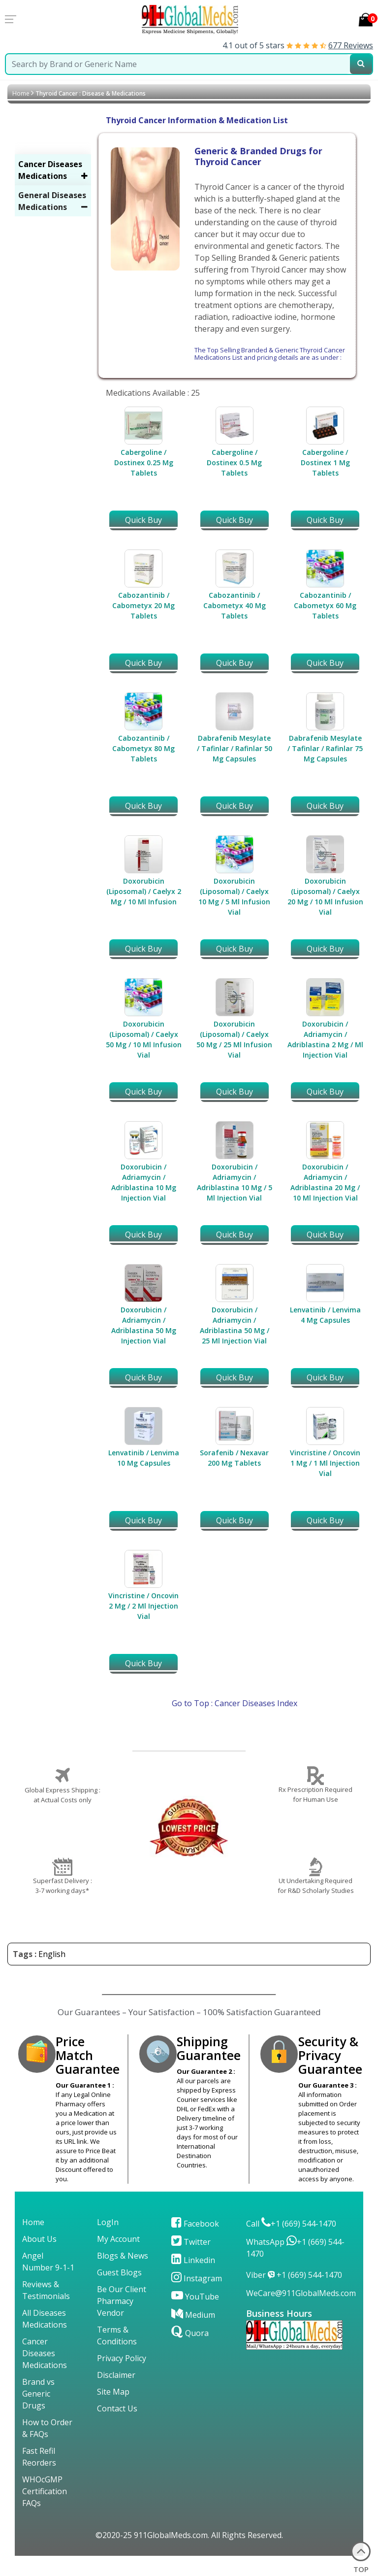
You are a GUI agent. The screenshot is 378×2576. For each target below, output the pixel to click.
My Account (118, 2238)
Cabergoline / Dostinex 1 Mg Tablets (325, 462)
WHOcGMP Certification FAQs (44, 2491)
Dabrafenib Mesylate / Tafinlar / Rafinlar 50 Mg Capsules (234, 748)
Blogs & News (122, 2255)
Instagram (196, 2278)
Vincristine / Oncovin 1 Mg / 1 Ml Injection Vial (325, 1463)
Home (21, 93)
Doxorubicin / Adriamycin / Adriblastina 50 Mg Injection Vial (143, 1325)
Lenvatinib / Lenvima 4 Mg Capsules (325, 1315)
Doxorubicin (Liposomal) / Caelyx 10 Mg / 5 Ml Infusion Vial (234, 896)
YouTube (195, 2296)
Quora (190, 2333)
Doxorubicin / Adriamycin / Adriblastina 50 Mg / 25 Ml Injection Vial (234, 1325)
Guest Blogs (119, 2272)
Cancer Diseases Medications (44, 2353)
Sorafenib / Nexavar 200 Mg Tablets (234, 1458)
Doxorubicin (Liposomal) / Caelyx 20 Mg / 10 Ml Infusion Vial (325, 896)
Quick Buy (143, 520)
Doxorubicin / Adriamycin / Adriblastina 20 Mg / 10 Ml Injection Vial (325, 1182)
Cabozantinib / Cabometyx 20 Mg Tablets (143, 605)
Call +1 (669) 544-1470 (291, 2223)
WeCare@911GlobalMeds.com (301, 2293)
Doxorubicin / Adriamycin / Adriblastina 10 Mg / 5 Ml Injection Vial (234, 1182)
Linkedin (193, 2260)
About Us (39, 2238)
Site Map (113, 2391)
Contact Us (117, 2408)
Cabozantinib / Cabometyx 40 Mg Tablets (234, 605)
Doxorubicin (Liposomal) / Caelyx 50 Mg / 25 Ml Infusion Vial (234, 1039)
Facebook (195, 2223)
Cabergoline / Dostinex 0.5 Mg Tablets (234, 462)
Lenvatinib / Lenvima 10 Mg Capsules (143, 1458)
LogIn (108, 2222)
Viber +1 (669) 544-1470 (294, 2274)
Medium (193, 2314)
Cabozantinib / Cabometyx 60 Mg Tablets (325, 605)
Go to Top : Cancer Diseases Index (234, 1703)
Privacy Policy (121, 2358)
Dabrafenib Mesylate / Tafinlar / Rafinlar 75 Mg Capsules (325, 748)
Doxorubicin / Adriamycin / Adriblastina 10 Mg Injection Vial (143, 1182)
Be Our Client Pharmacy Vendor (121, 2301)
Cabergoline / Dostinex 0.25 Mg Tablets (143, 462)
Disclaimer (116, 2375)
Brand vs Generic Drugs (38, 2393)
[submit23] (361, 64)
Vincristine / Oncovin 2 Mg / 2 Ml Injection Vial (143, 1606)
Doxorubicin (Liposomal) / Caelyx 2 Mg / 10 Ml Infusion (143, 891)
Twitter (191, 2241)
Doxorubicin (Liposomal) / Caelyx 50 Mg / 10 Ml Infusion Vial (144, 1039)
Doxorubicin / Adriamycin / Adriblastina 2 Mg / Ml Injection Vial (325, 1039)
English (51, 1954)
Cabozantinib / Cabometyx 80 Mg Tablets (143, 748)
